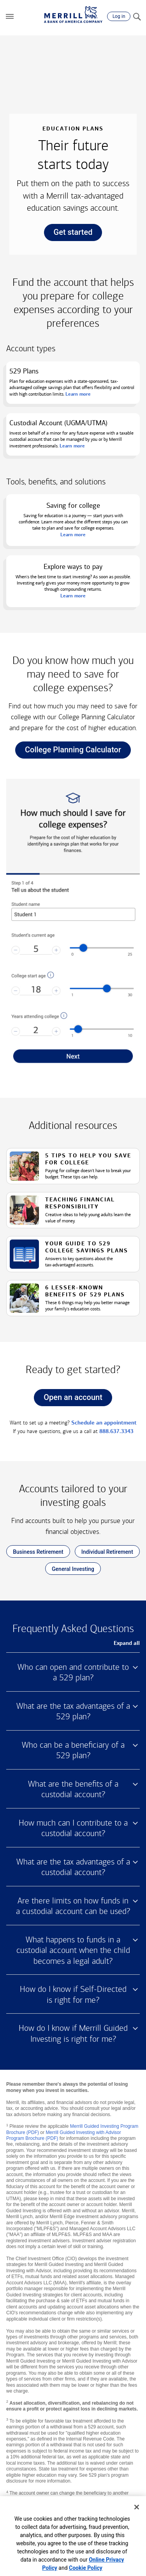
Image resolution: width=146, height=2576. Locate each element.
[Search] (136, 16)
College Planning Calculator (68, 752)
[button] (10, 16)
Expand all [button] (127, 1642)
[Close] (136, 2507)
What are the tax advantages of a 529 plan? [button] (73, 1711)
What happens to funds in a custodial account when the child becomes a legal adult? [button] (73, 1950)
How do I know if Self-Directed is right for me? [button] (73, 1994)
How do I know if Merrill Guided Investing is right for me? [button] (73, 2033)
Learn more (78, 394)
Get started (68, 234)
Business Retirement (34, 1553)
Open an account (68, 1399)
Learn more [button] (73, 596)
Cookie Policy (85, 2568)
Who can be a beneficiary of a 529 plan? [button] (73, 1750)
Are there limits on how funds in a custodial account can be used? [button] (73, 1906)
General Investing (69, 1570)
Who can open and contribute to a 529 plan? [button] (73, 1672)
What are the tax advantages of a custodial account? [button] (73, 1867)
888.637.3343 (116, 1431)
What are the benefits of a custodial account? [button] (73, 1789)
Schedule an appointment (104, 1422)
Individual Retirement (104, 1553)
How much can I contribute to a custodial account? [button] (73, 1828)
